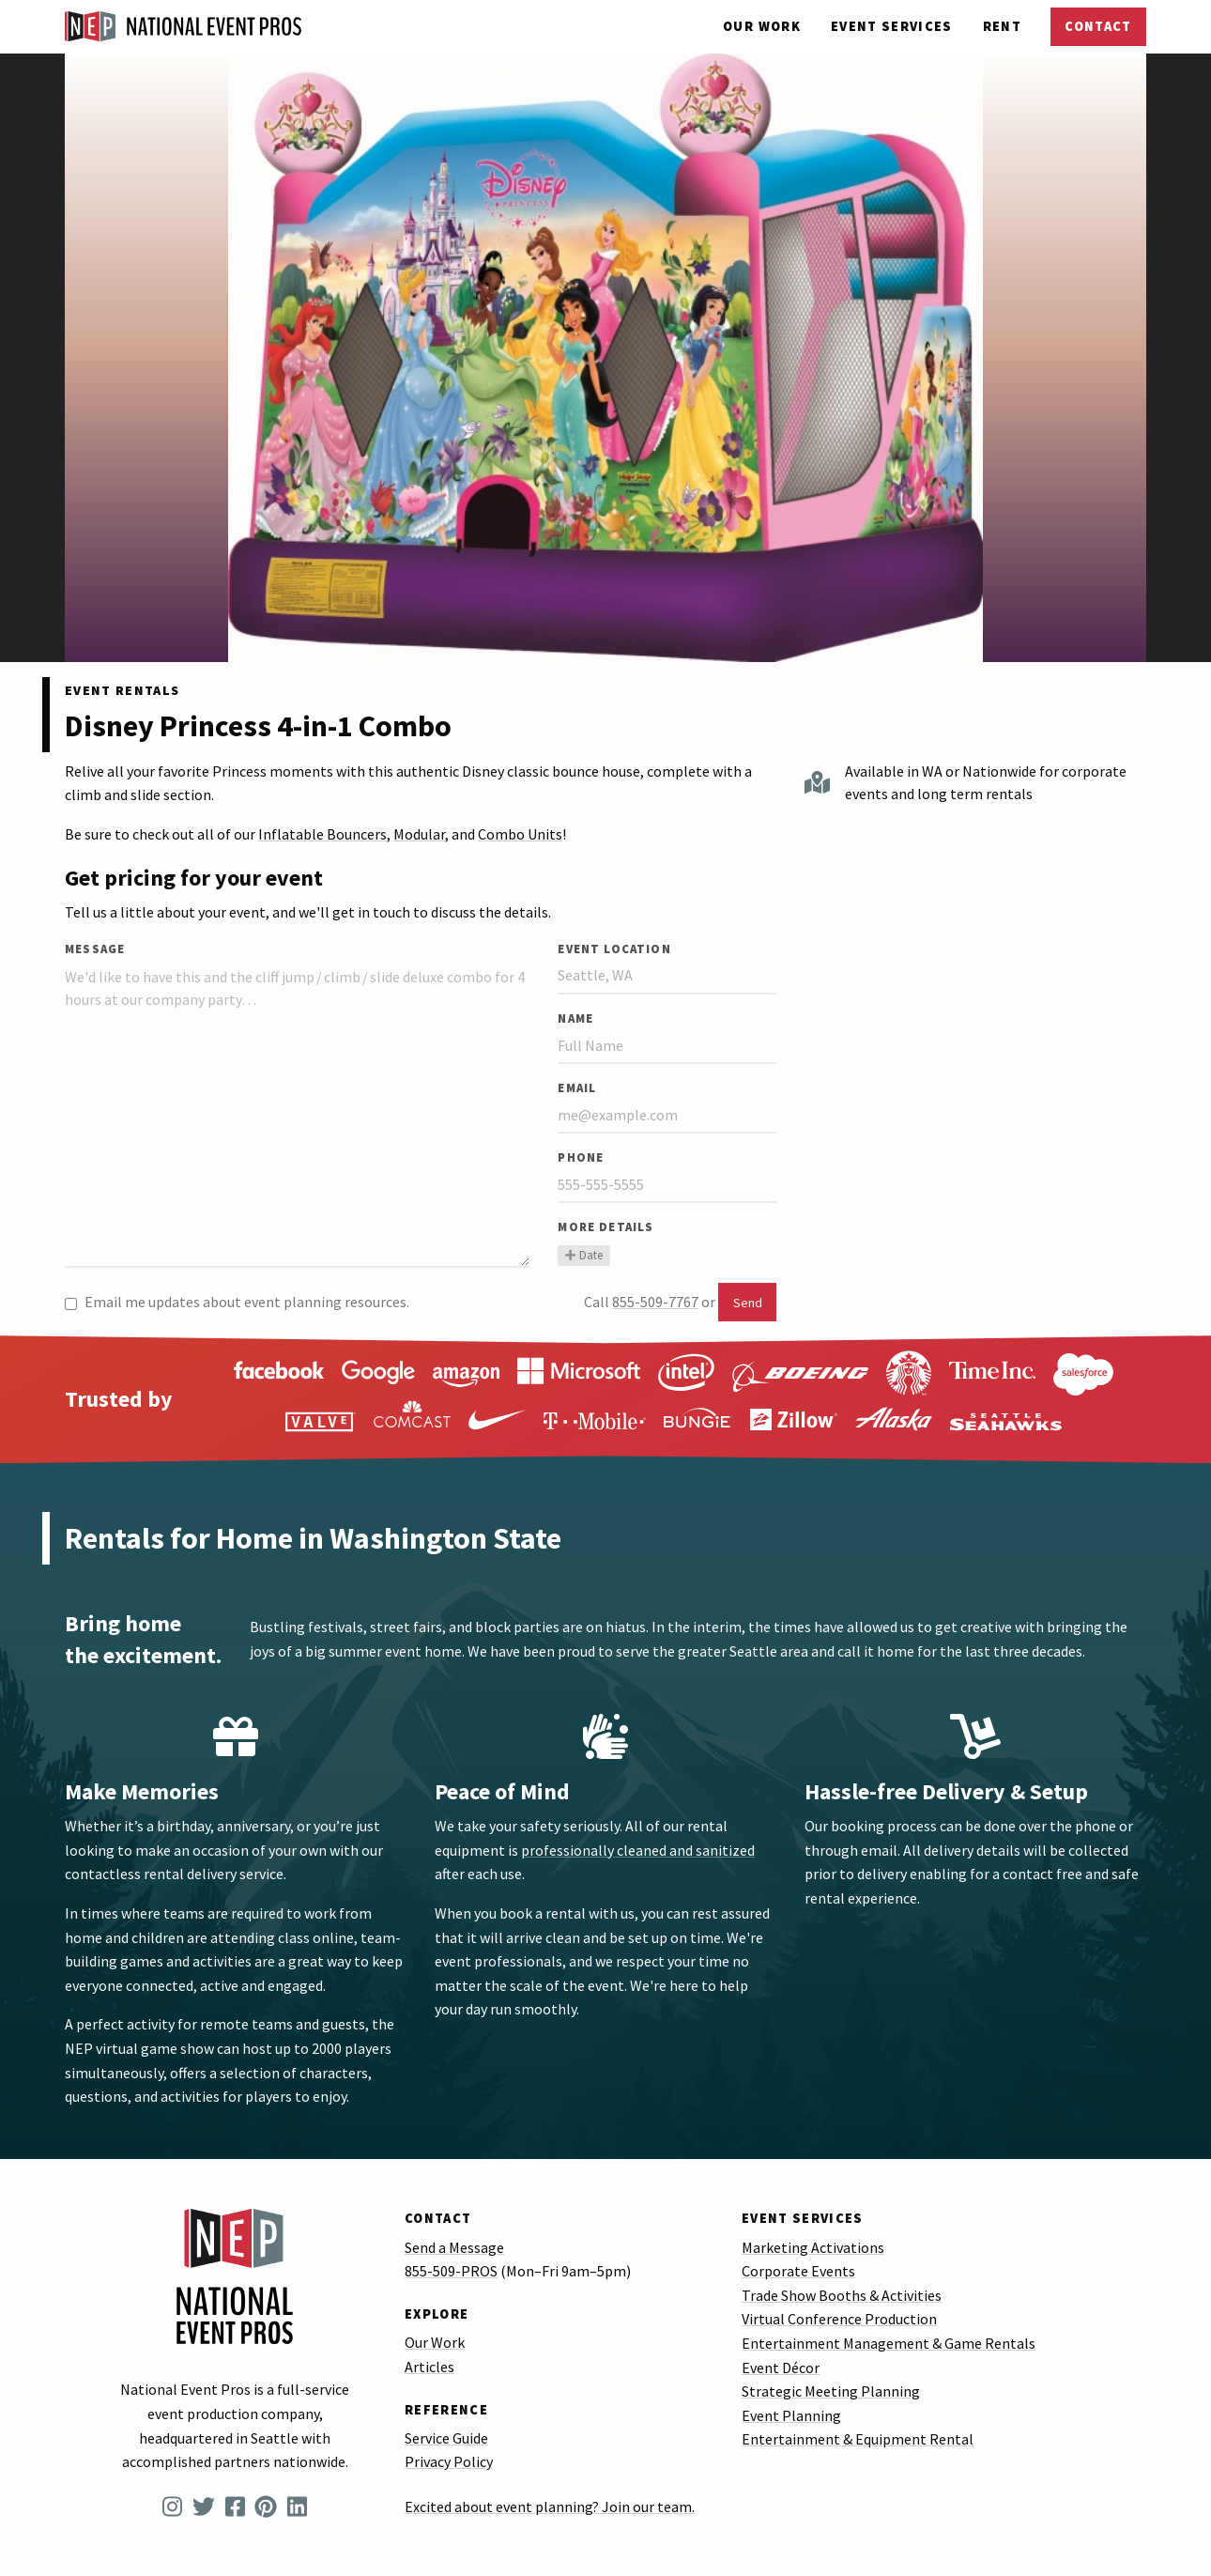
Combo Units (520, 834)
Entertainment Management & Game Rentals (888, 2343)
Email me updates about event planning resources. (237, 1301)
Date (583, 1254)
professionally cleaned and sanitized (638, 1850)
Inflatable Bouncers (322, 834)
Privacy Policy (449, 2461)
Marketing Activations (813, 2247)
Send (747, 1302)
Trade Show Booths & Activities (842, 2295)
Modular (419, 834)
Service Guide (446, 2438)
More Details (605, 1226)
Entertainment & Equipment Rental (857, 2438)
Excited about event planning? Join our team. (550, 2506)
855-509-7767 (655, 1301)
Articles (429, 2366)
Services (892, 26)
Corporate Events (798, 2270)
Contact (1098, 26)
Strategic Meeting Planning (831, 2391)
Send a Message (454, 2247)
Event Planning (791, 2415)
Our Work (762, 26)
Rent (1002, 26)
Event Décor (781, 2367)
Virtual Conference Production (839, 2318)
